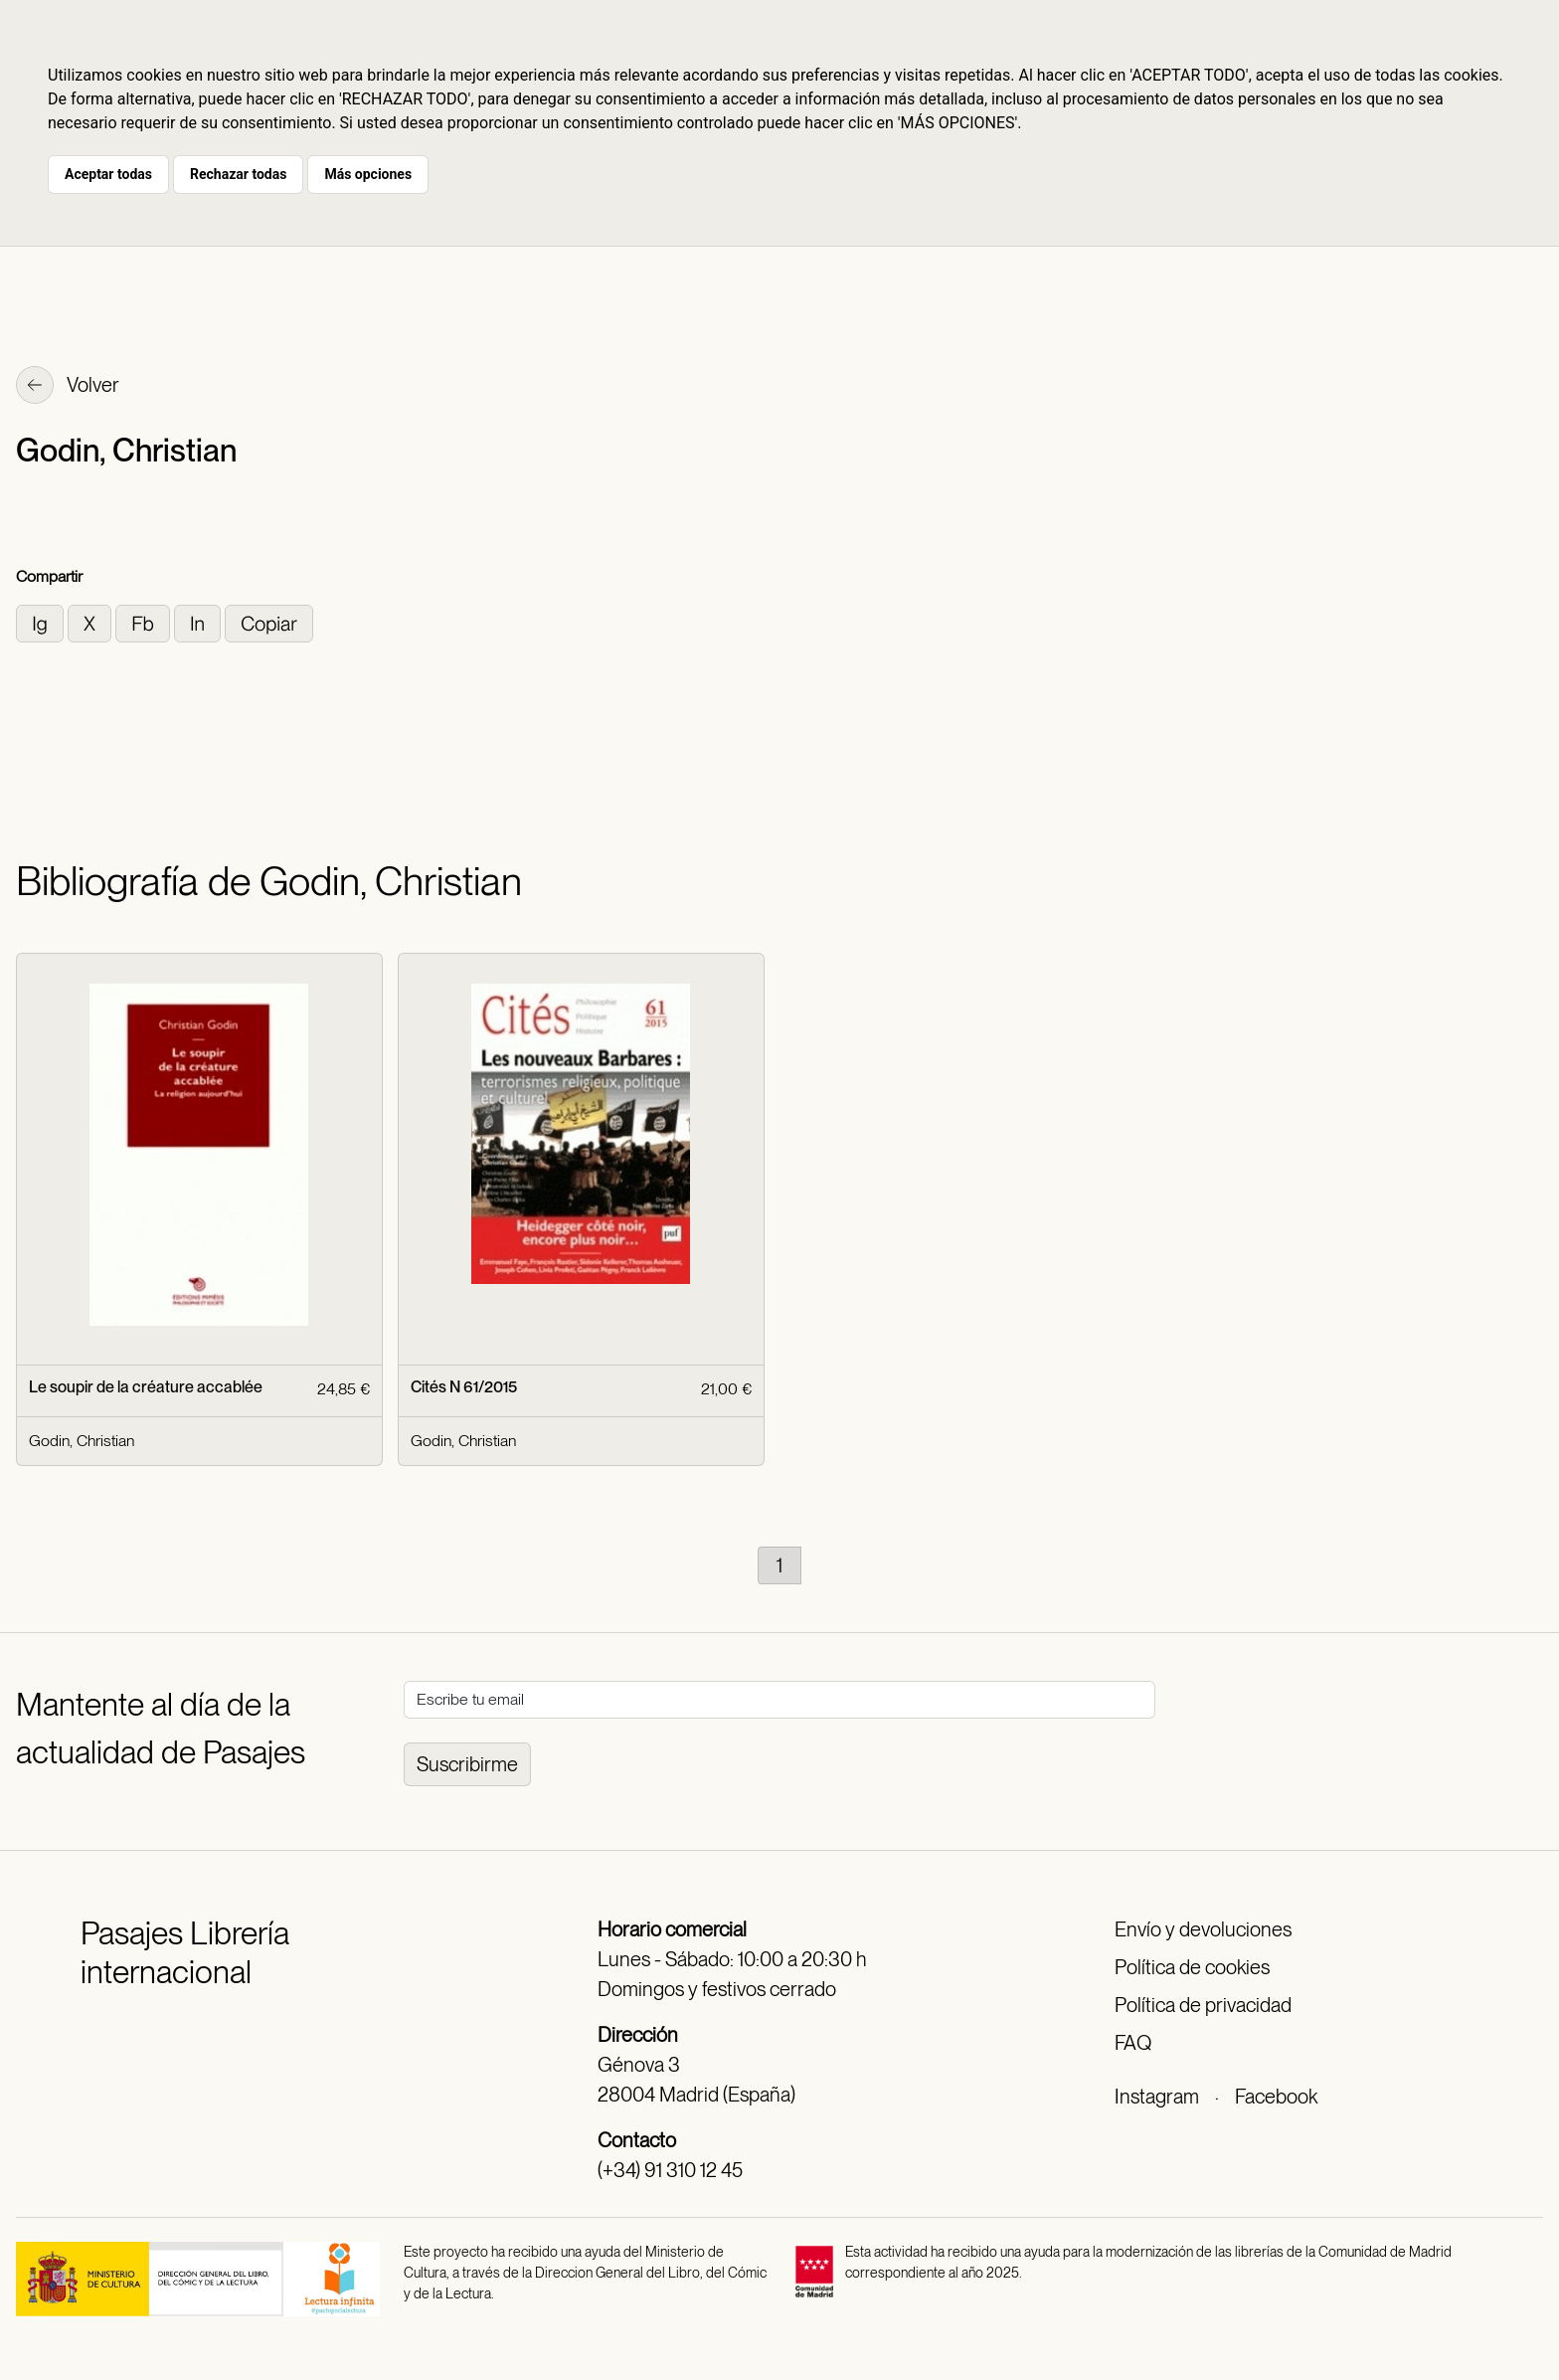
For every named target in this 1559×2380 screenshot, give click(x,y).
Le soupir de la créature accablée (145, 1386)
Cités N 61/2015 (464, 1386)
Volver (67, 387)
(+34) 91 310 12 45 (670, 2170)
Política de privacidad (1203, 2005)
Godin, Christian (81, 1440)
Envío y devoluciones (1203, 1929)
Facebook (1276, 2096)
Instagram (1157, 2096)
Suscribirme (467, 1764)
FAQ (1133, 2043)
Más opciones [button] (368, 174)
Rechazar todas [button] (238, 174)
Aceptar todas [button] (108, 174)
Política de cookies (1192, 1967)
